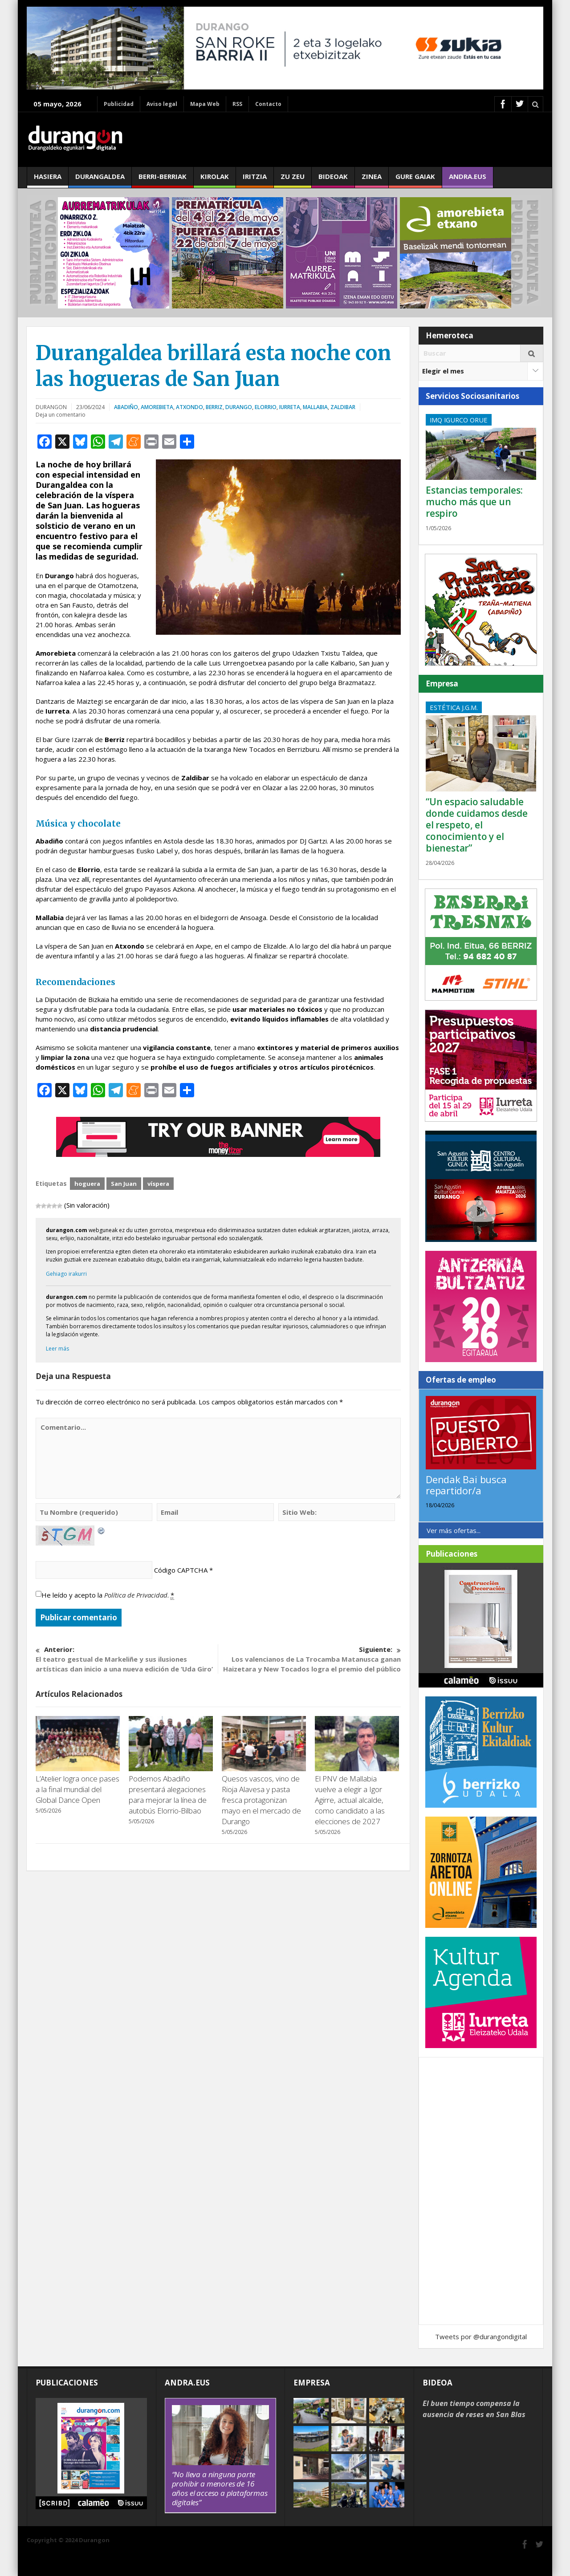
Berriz (214, 407)
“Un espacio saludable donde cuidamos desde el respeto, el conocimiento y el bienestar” (477, 825)
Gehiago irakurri (66, 1274)
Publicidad (119, 104)
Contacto (268, 104)
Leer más (57, 1348)
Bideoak (333, 180)
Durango (238, 407)
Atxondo (189, 407)
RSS (237, 104)
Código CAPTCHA (181, 1570)
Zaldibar (342, 407)
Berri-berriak (162, 180)
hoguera (87, 1184)
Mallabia (315, 407)
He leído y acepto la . (107, 1595)
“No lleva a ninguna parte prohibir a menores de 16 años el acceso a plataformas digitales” (220, 2488)
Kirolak (215, 180)
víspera (158, 1184)
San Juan (124, 1184)
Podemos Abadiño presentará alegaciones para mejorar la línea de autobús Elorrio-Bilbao (168, 1794)
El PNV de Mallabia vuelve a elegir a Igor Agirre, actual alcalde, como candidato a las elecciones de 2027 (350, 1799)
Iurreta (289, 407)
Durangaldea (100, 180)
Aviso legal (162, 104)
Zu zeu (292, 180)
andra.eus (467, 180)
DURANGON (51, 407)
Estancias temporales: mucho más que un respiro (474, 501)
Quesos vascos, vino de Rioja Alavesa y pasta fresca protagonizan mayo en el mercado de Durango (261, 1799)
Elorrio (266, 407)
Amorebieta (157, 407)
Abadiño (126, 407)
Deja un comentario (61, 414)
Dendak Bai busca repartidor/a (466, 1485)
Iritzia (254, 180)
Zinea (371, 180)
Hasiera (47, 180)
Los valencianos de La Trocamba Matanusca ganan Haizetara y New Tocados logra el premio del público (310, 1658)
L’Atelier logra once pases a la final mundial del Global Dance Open (77, 1789)
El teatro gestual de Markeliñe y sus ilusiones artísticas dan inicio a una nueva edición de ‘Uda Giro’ (127, 1658)
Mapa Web (205, 104)
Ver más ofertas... (453, 1530)
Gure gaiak (415, 180)
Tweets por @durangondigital (481, 2336)
